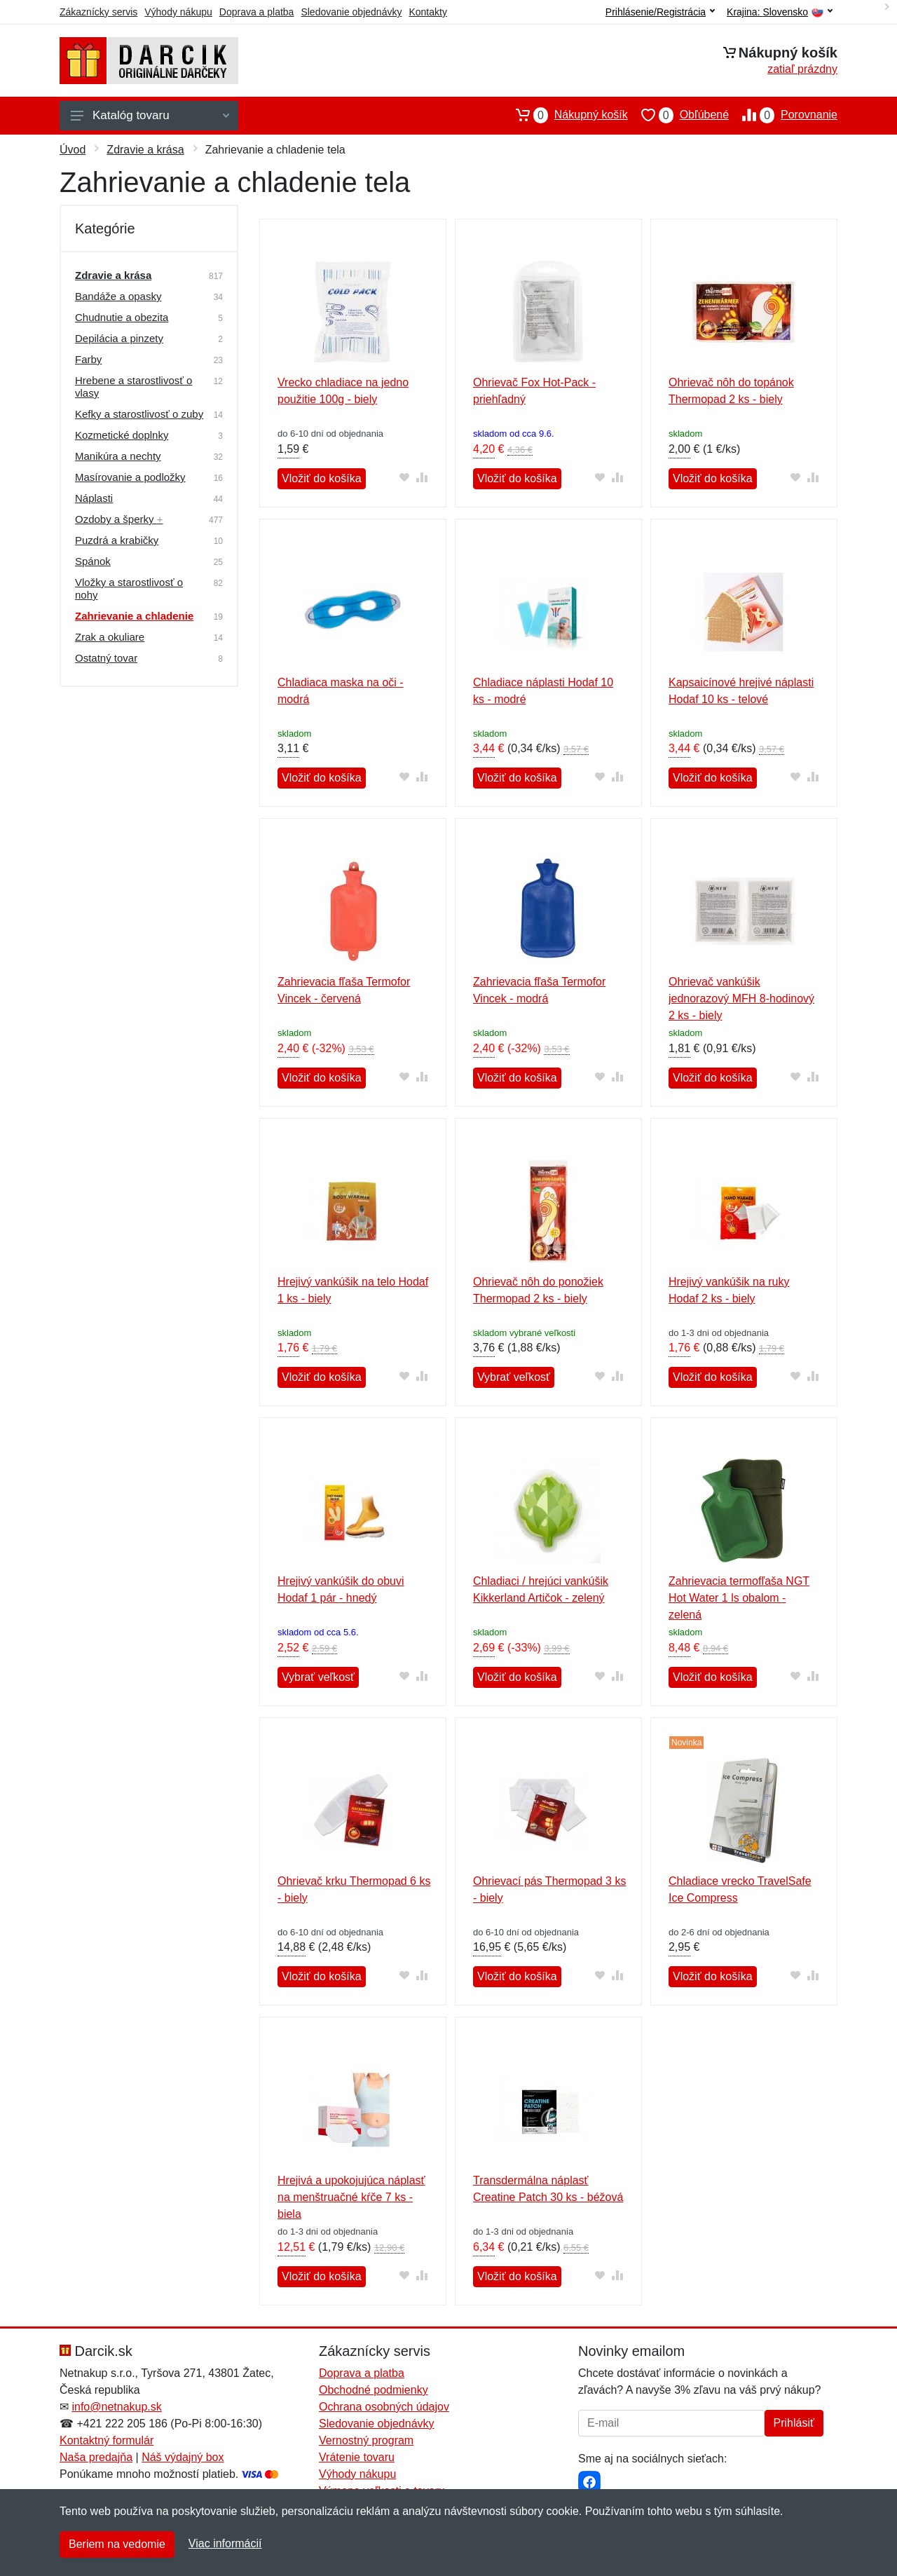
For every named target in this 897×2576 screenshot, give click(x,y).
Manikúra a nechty (118, 456)
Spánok (93, 561)
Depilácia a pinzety (119, 338)
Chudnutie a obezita (121, 317)
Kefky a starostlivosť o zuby (139, 414)
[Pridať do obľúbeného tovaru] (404, 477)
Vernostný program (366, 2440)
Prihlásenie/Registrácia (660, 12)
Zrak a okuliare (109, 637)
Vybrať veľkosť (513, 1377)
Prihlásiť (794, 2423)
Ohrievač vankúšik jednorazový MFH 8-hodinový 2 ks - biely (741, 998)
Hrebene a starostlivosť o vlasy (133, 386)
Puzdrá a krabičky (116, 540)
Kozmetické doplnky (121, 435)
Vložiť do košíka (322, 478)
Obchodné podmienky (373, 2390)
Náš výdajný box (183, 2457)
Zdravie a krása (145, 150)
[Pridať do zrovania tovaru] (422, 477)
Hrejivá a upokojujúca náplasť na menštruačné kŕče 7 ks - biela (351, 2197)
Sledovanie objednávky (351, 12)
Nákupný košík (565, 115)
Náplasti (94, 498)
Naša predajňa (96, 2457)
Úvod (72, 150)
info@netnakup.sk (116, 2407)
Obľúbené (678, 115)
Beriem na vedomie (117, 2544)
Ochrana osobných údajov (384, 2407)
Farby (88, 359)
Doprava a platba (256, 12)
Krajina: (780, 12)
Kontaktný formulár (106, 2440)
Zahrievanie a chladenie (134, 616)
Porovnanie (783, 115)
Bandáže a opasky (118, 296)
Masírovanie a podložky (130, 477)
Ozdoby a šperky (119, 519)
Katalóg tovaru (150, 115)
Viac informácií (225, 2543)
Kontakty (427, 12)
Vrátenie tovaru (357, 2457)
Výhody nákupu (178, 12)
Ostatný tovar (106, 658)
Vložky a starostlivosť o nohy (129, 588)
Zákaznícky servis (98, 12)
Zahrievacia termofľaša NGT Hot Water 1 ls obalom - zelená (739, 1598)
